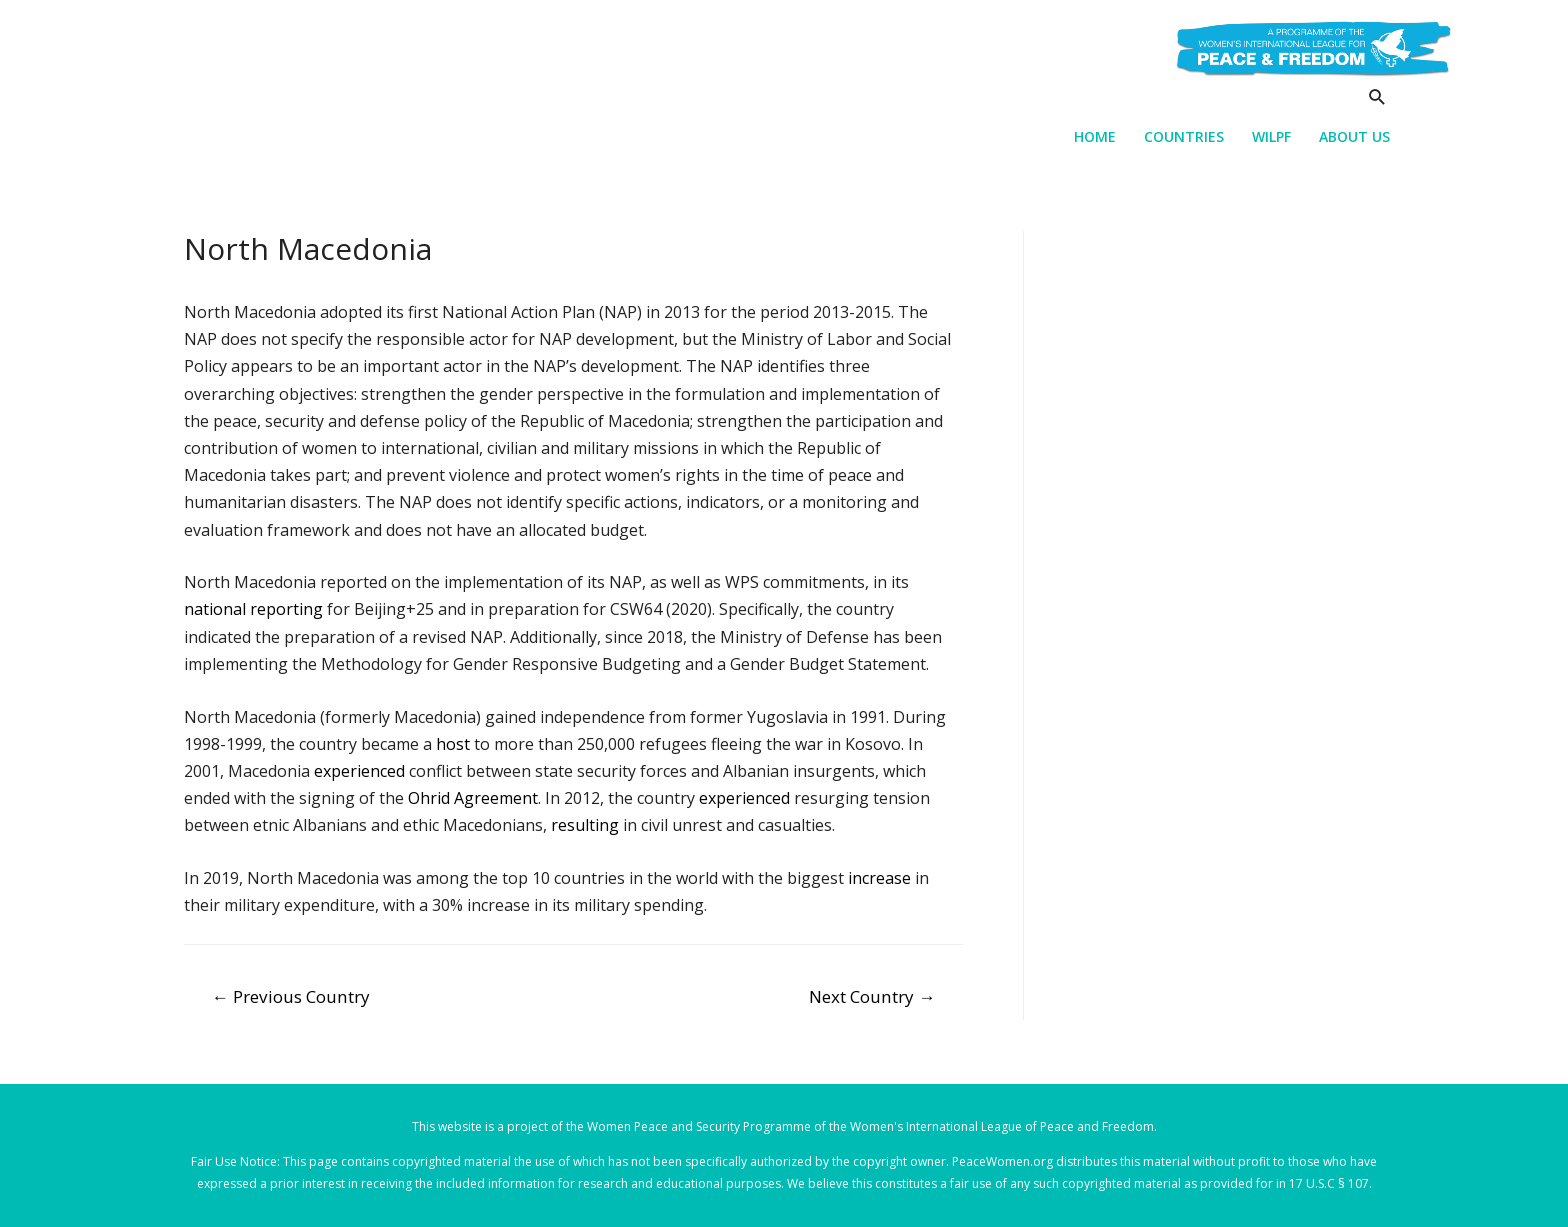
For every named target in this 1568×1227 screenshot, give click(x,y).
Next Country (872, 996)
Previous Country (291, 996)
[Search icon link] (1377, 96)
